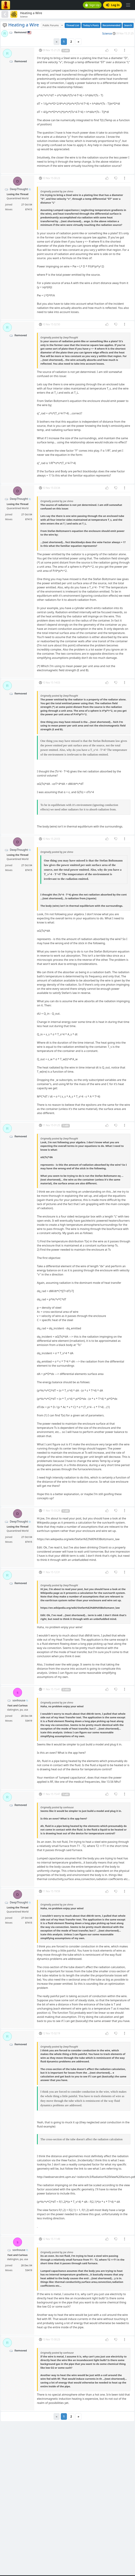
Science (107, 33)
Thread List (72, 25)
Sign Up (92, 5)
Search (128, 25)
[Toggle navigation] (128, 5)
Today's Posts (91, 25)
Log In (113, 5)
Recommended (111, 25)
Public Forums (51, 25)
